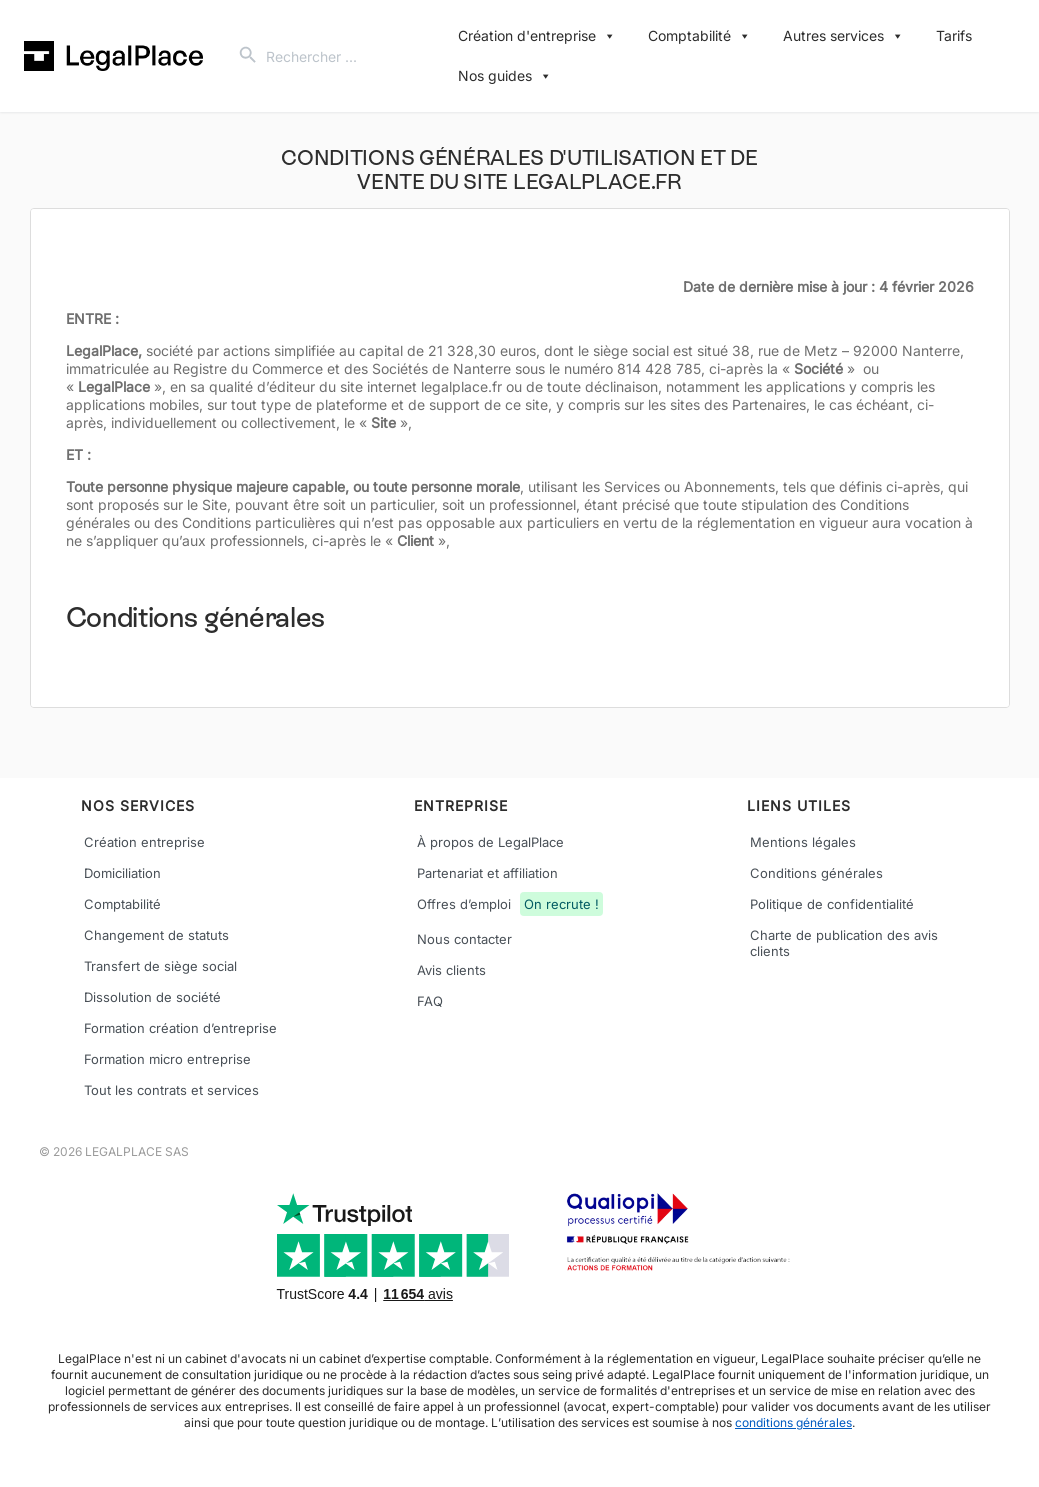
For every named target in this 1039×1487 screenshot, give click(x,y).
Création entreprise (144, 842)
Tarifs (954, 35)
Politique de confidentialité (832, 904)
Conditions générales (816, 873)
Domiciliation (122, 873)
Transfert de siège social (160, 966)
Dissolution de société (152, 997)
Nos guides (505, 76)
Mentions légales (803, 842)
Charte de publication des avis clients (844, 943)
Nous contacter (464, 939)
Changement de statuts (156, 935)
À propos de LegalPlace (490, 842)
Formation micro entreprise (167, 1059)
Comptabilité (699, 36)
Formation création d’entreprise (180, 1028)
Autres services (843, 36)
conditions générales (793, 1422)
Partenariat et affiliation (487, 873)
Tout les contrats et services (171, 1090)
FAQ (430, 1001)
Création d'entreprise (537, 36)
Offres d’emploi (510, 906)
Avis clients (451, 970)
